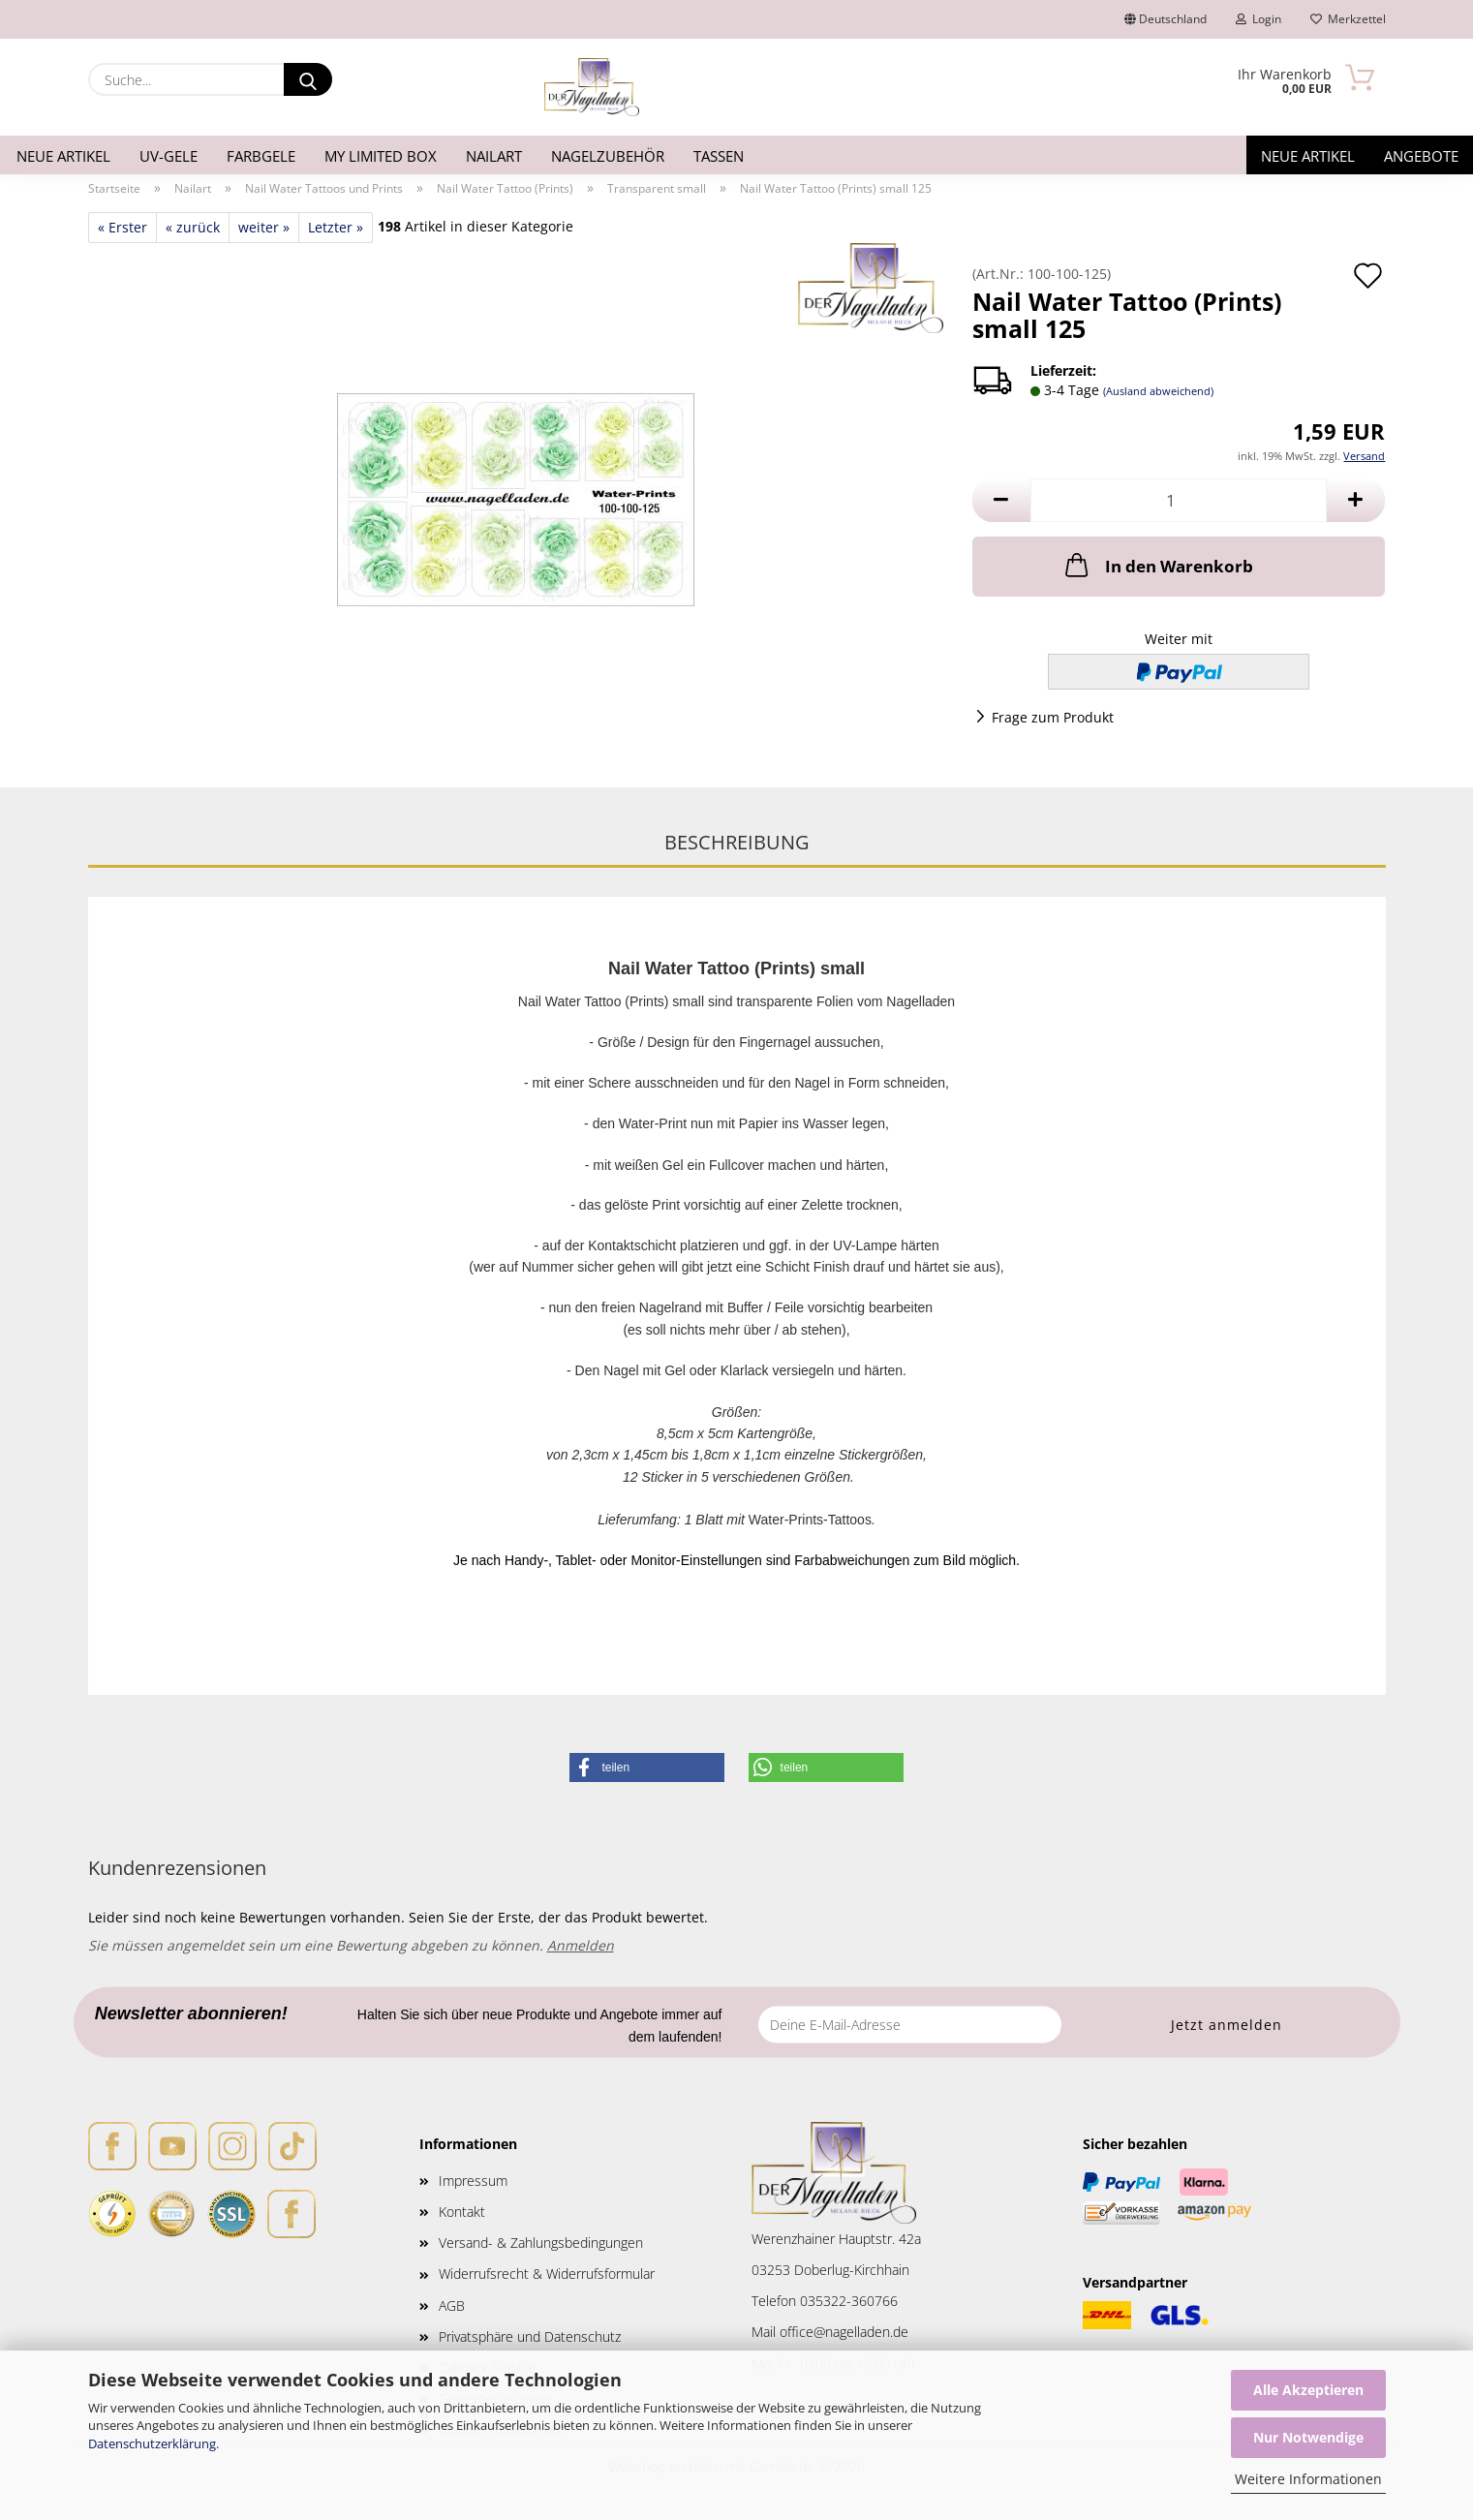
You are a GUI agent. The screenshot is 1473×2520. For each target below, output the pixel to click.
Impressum (473, 2180)
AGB (452, 2305)
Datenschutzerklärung (152, 2443)
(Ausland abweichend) (1158, 391)
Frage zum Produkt (1053, 717)
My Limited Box (380, 156)
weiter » (264, 227)
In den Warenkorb (1157, 564)
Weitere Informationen (1308, 2479)
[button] (1001, 500)
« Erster (122, 227)
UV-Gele (168, 156)
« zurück (193, 227)
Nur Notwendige (1308, 2437)
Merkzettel (1348, 19)
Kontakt (462, 2211)
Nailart (494, 156)
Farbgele (261, 156)
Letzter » (335, 227)
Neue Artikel (63, 156)
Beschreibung (737, 842)
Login (1258, 19)
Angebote (1421, 156)
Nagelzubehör (607, 156)
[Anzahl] (1179, 500)
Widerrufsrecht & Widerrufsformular (547, 2273)
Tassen (718, 156)
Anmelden (580, 1945)
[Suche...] (308, 79)
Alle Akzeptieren (1308, 2390)
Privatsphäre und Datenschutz (530, 2336)
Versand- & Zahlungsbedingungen (541, 2242)
